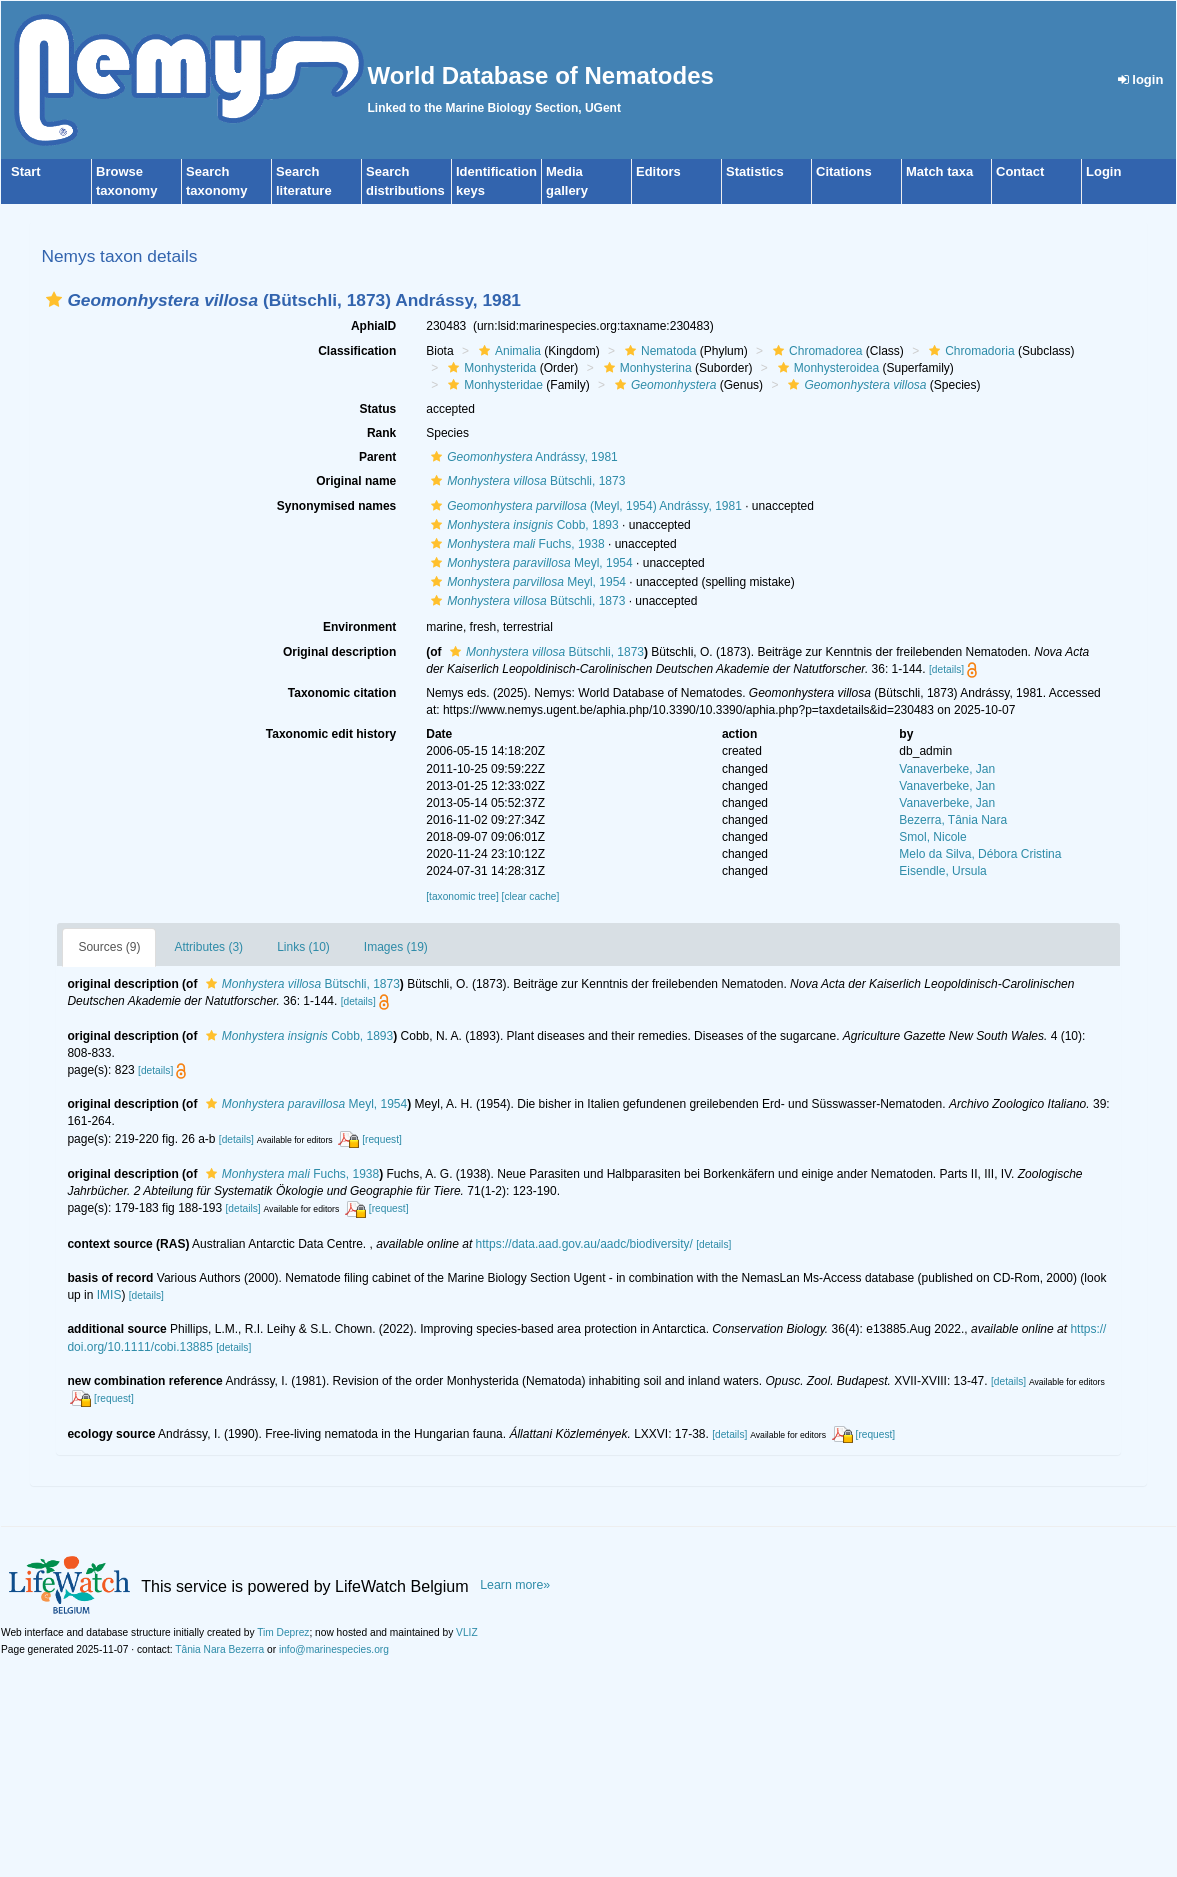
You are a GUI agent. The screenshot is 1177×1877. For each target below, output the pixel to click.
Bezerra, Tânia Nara (953, 820)
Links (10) (303, 947)
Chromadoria (969, 351)
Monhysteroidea (826, 368)
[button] (54, 299)
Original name (356, 481)
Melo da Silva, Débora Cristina (980, 854)
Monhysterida (489, 368)
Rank (381, 433)
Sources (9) (109, 947)
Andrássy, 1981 (522, 457)
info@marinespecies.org (334, 1649)
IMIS (109, 1295)
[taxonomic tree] (462, 896)
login (1141, 79)
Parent (377, 457)
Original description (339, 652)
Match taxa (939, 171)
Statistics (755, 171)
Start (26, 171)
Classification (357, 351)
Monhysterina (645, 368)
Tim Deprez (283, 1632)
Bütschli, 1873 (525, 481)
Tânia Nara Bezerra (219, 1649)
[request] (382, 1139)
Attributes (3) (208, 947)
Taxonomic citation (342, 693)
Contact (1020, 171)
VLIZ (467, 1632)
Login (1103, 171)
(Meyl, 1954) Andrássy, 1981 (584, 506)
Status (378, 409)
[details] (946, 669)
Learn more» (515, 1585)
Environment (359, 627)
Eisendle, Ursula (942, 871)
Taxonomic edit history (331, 734)
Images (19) (396, 947)
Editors (658, 171)
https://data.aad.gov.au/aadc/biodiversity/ (584, 1244)
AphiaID (373, 326)
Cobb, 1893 (522, 525)
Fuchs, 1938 (515, 544)
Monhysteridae (493, 385)
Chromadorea (815, 351)
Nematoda (658, 351)
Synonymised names (336, 506)
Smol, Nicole (932, 837)
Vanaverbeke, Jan (947, 769)
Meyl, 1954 (529, 563)
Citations (844, 171)
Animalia (507, 351)
